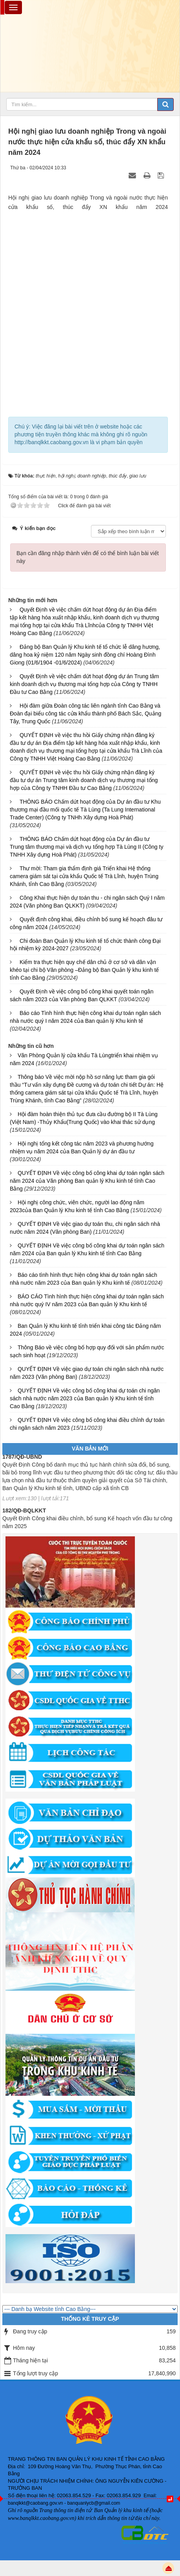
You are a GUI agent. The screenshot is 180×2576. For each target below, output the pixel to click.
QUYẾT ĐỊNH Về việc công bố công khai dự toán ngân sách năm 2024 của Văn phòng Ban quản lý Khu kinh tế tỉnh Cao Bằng (87, 1181)
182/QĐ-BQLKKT (24, 1517)
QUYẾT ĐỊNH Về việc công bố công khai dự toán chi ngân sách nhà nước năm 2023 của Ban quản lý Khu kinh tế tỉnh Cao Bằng (85, 1398)
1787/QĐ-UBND (22, 1464)
